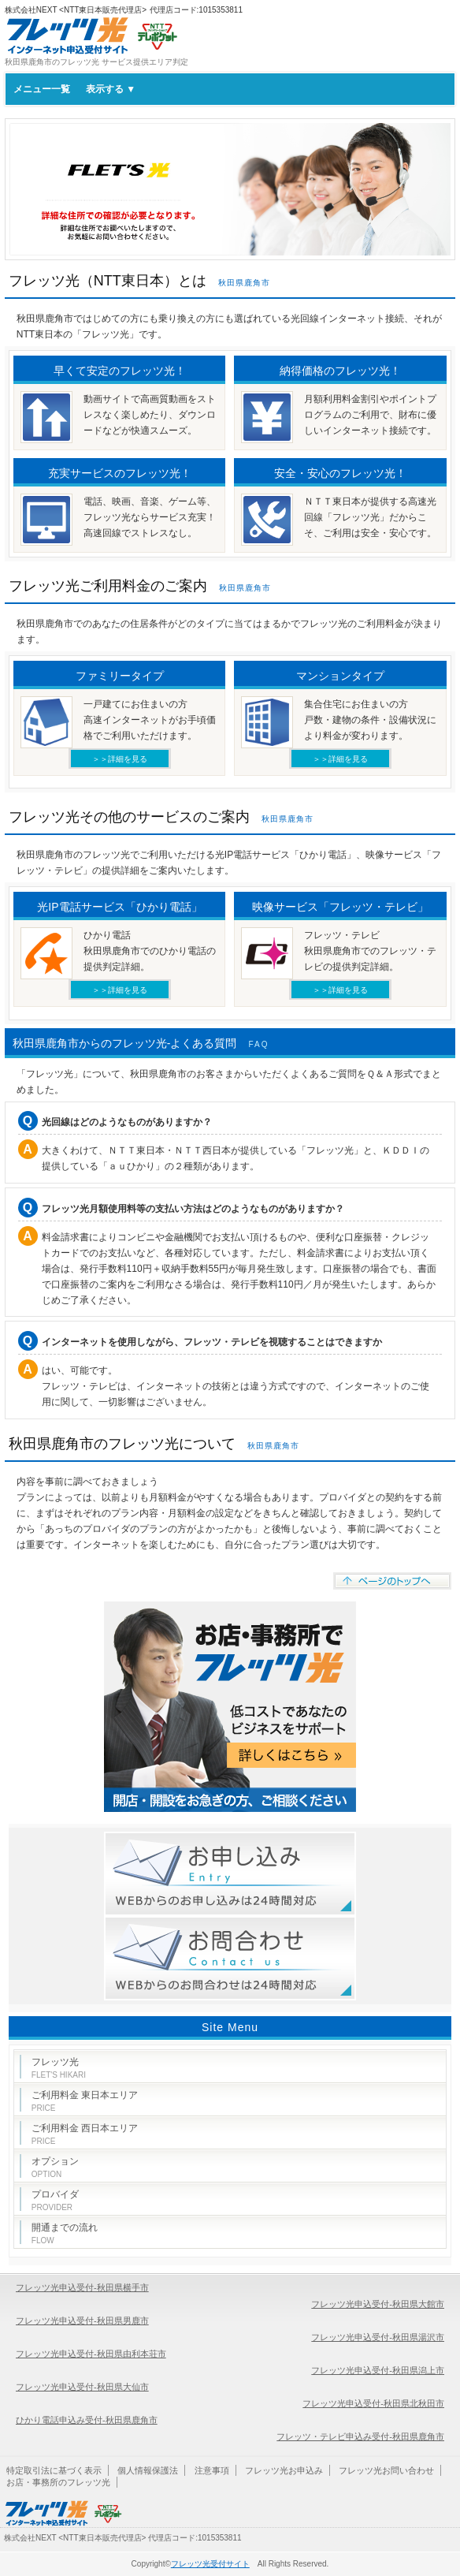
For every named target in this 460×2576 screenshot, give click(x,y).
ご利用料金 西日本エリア (85, 2134)
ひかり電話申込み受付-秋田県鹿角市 (87, 2420)
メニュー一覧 (74, 89)
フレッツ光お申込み (284, 2470)
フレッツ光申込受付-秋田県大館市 (377, 2304)
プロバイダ (55, 2200)
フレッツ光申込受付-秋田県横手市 (82, 2287)
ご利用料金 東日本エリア (85, 2101)
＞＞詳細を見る (119, 759)
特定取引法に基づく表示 (54, 2470)
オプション (55, 2167)
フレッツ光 (59, 2067)
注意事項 (212, 2470)
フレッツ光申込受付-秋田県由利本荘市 (91, 2353)
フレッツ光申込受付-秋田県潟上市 (377, 2370)
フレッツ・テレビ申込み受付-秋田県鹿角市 (360, 2436)
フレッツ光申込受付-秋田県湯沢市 (377, 2337)
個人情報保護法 (147, 2470)
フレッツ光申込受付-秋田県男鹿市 (82, 2320)
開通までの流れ (65, 2233)
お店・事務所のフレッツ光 (58, 2482)
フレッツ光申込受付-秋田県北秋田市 (373, 2403)
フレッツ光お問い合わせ (386, 2470)
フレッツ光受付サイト (210, 2563)
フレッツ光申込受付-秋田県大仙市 (82, 2386)
